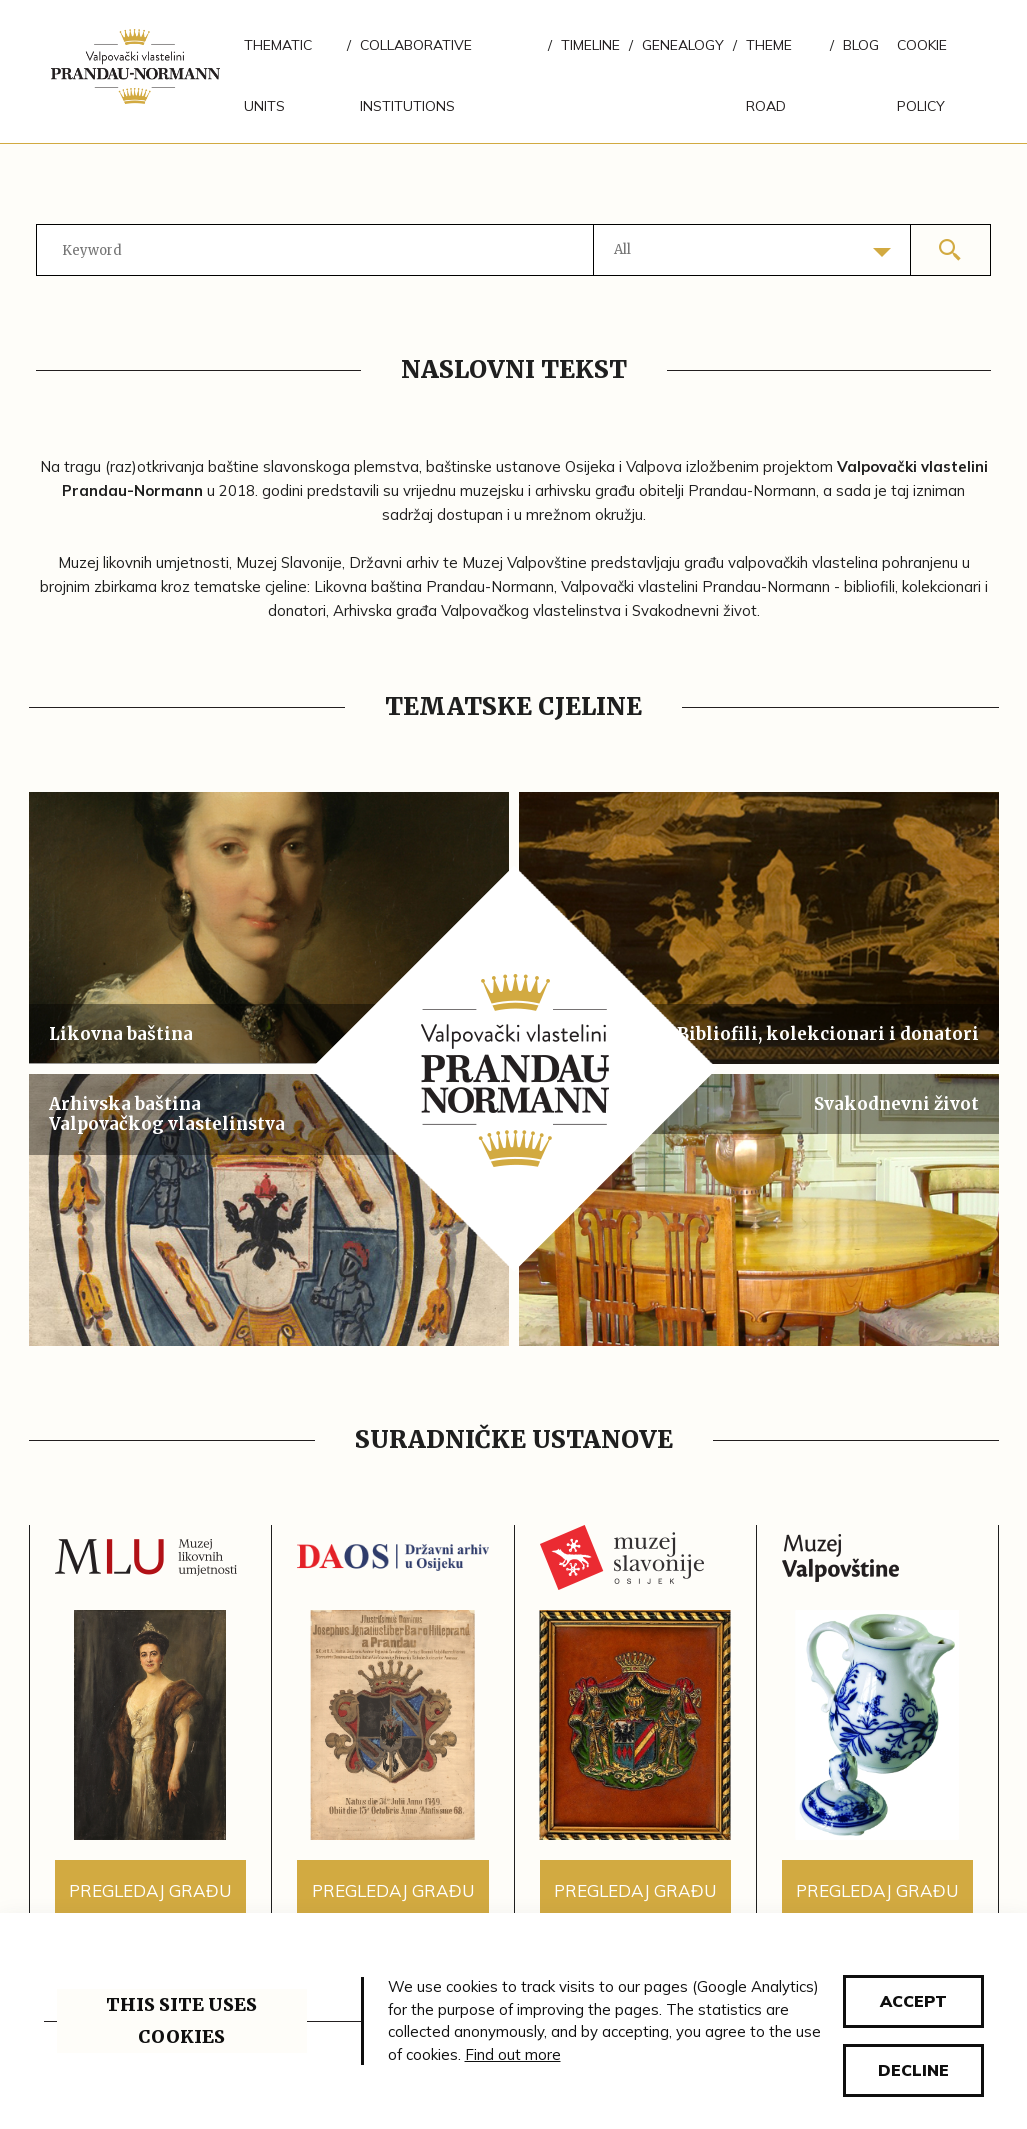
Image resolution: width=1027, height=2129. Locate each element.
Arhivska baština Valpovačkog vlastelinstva (167, 1114)
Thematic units (278, 75)
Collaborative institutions (416, 75)
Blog (861, 45)
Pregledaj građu (150, 1890)
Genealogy (683, 45)
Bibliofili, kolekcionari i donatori (828, 1034)
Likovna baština (121, 1034)
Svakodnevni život (896, 1104)
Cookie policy (922, 75)
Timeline (590, 45)
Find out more (513, 2054)
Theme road (769, 75)
